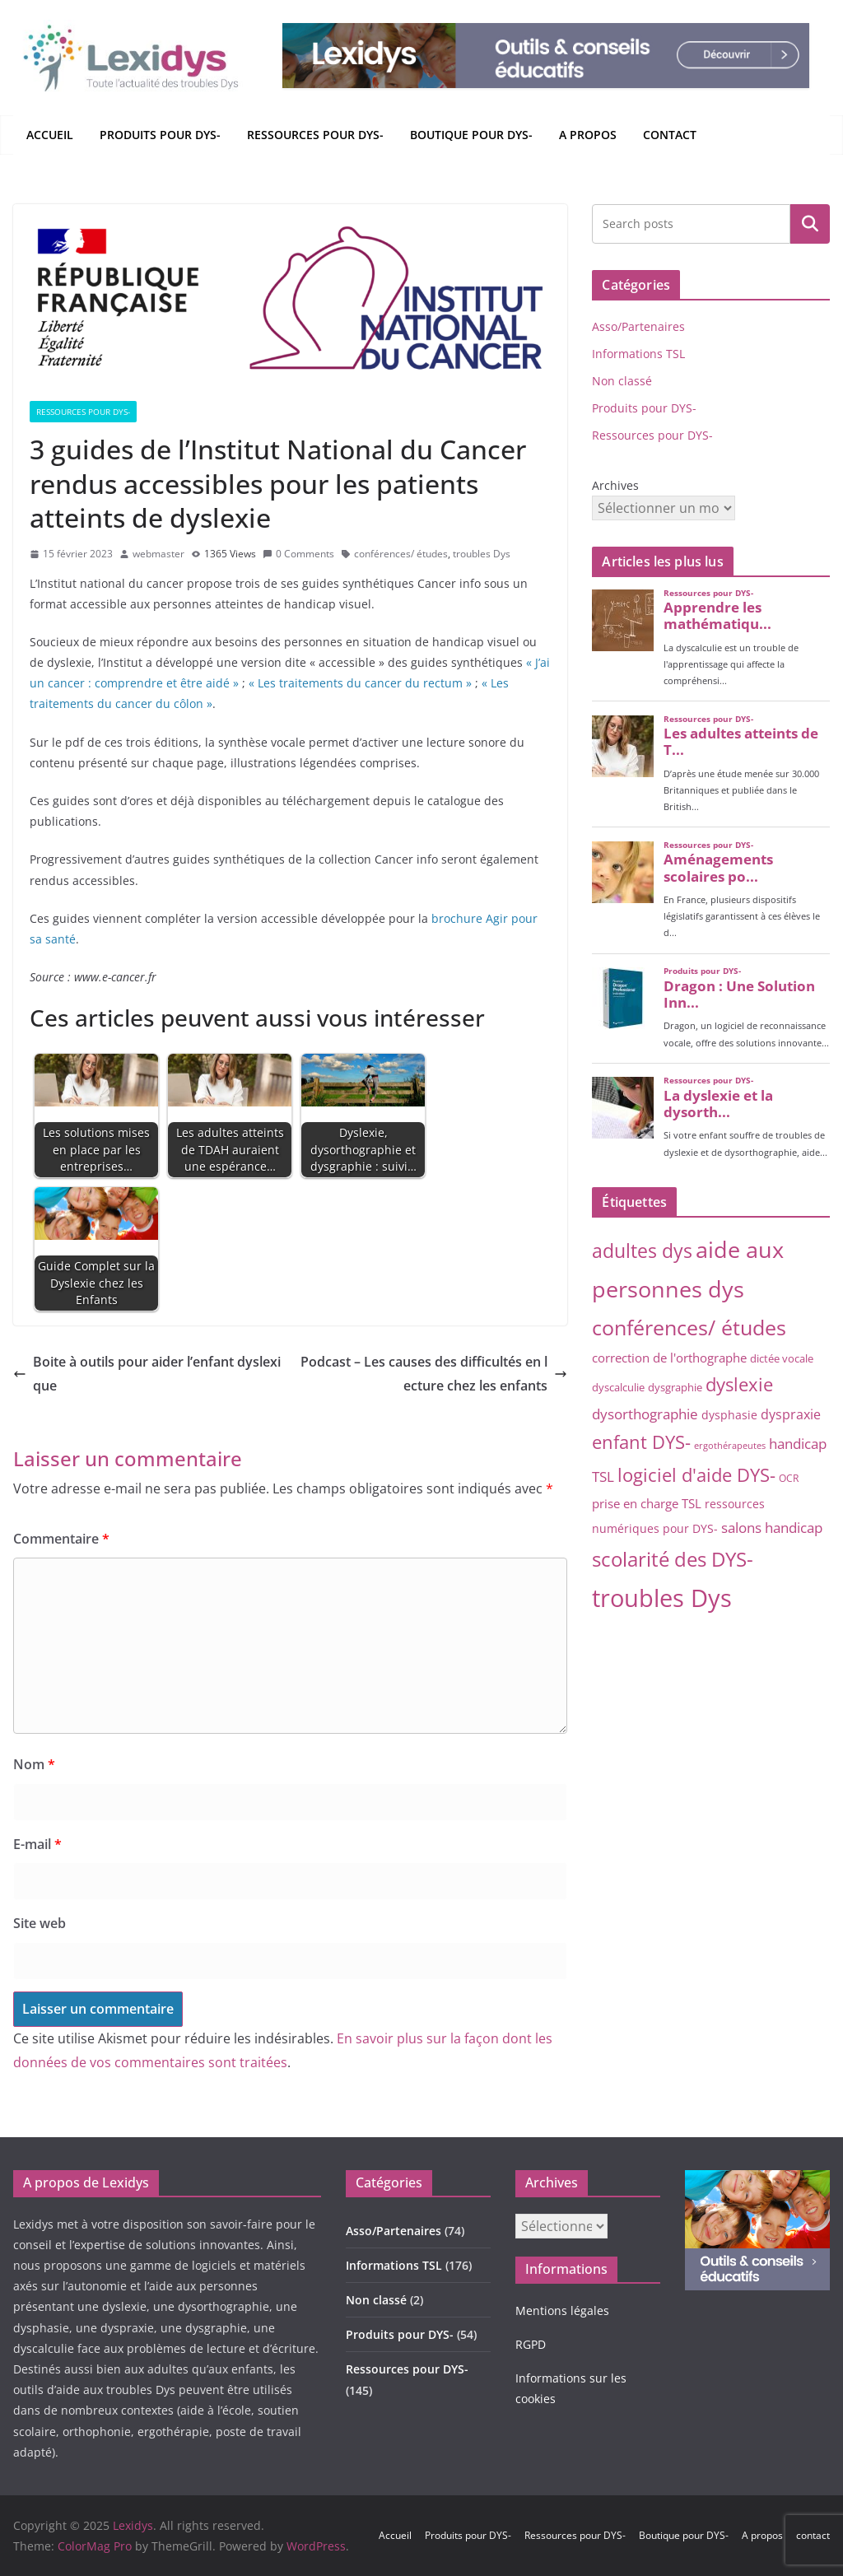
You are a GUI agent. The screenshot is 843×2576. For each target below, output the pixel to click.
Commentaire (61, 1539)
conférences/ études (401, 554)
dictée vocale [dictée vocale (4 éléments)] (781, 1358)
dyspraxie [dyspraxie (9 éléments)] (791, 1414)
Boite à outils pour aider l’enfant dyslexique (147, 1374)
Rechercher (810, 223)
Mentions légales (562, 2310)
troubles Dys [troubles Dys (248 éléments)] (662, 1597)
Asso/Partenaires (638, 326)
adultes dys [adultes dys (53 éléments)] (642, 1251)
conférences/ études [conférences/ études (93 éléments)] (689, 1327)
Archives (615, 485)
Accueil (49, 134)
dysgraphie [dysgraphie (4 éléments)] (675, 1387)
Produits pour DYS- (160, 134)
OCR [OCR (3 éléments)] (789, 1477)
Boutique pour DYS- (471, 134)
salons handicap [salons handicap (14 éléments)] (771, 1527)
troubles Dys (481, 554)
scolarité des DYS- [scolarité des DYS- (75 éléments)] (672, 1558)
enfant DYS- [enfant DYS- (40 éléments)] (641, 1442)
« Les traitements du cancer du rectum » (360, 683)
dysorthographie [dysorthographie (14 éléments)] (645, 1413)
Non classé (622, 381)
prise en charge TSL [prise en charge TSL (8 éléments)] (646, 1503)
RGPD (530, 2344)
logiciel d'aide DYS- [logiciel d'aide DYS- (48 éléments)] (696, 1475)
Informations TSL (638, 353)
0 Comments (298, 554)
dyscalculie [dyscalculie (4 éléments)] (618, 1387)
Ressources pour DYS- (315, 134)
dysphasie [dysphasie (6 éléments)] (729, 1415)
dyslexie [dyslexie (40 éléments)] (739, 1384)
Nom (34, 1764)
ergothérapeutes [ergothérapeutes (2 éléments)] (730, 1445)
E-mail (37, 1844)
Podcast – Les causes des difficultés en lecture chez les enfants (433, 1374)
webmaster (158, 554)
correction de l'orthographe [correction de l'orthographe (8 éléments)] (669, 1357)
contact (669, 134)
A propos (588, 134)
